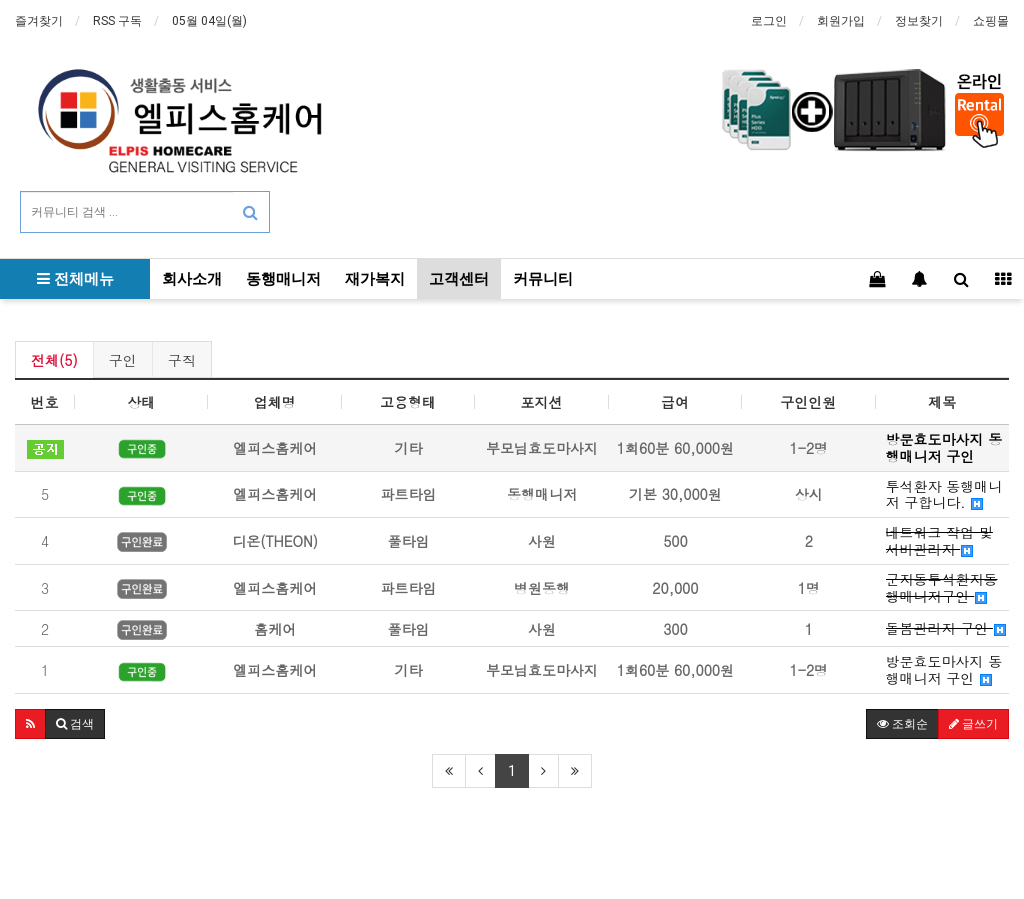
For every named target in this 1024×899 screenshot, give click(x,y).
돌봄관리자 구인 (946, 628)
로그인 (769, 21)
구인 (123, 360)
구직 (182, 360)
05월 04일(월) (209, 21)
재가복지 (375, 279)
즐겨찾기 (39, 21)
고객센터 (459, 279)
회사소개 (192, 279)
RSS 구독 (117, 21)
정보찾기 (919, 21)
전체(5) (54, 360)
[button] (30, 724)
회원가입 (841, 21)
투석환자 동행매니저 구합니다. (944, 495)
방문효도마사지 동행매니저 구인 (944, 670)
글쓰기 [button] (973, 724)
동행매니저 (283, 279)
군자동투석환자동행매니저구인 (942, 588)
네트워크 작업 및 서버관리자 (939, 541)
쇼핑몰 (991, 21)
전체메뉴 (75, 279)
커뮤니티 (543, 279)
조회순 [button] (902, 724)
